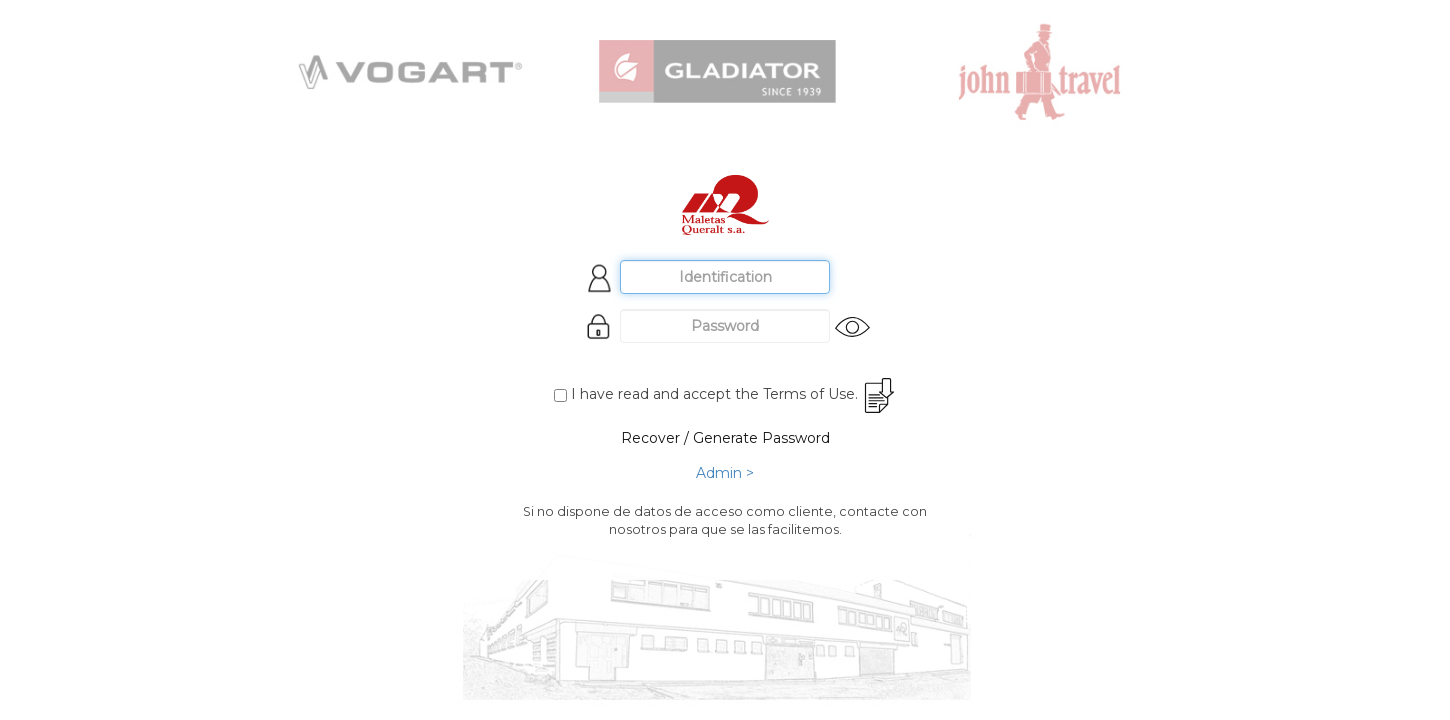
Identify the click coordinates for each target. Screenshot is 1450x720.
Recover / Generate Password (725, 438)
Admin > (725, 473)
